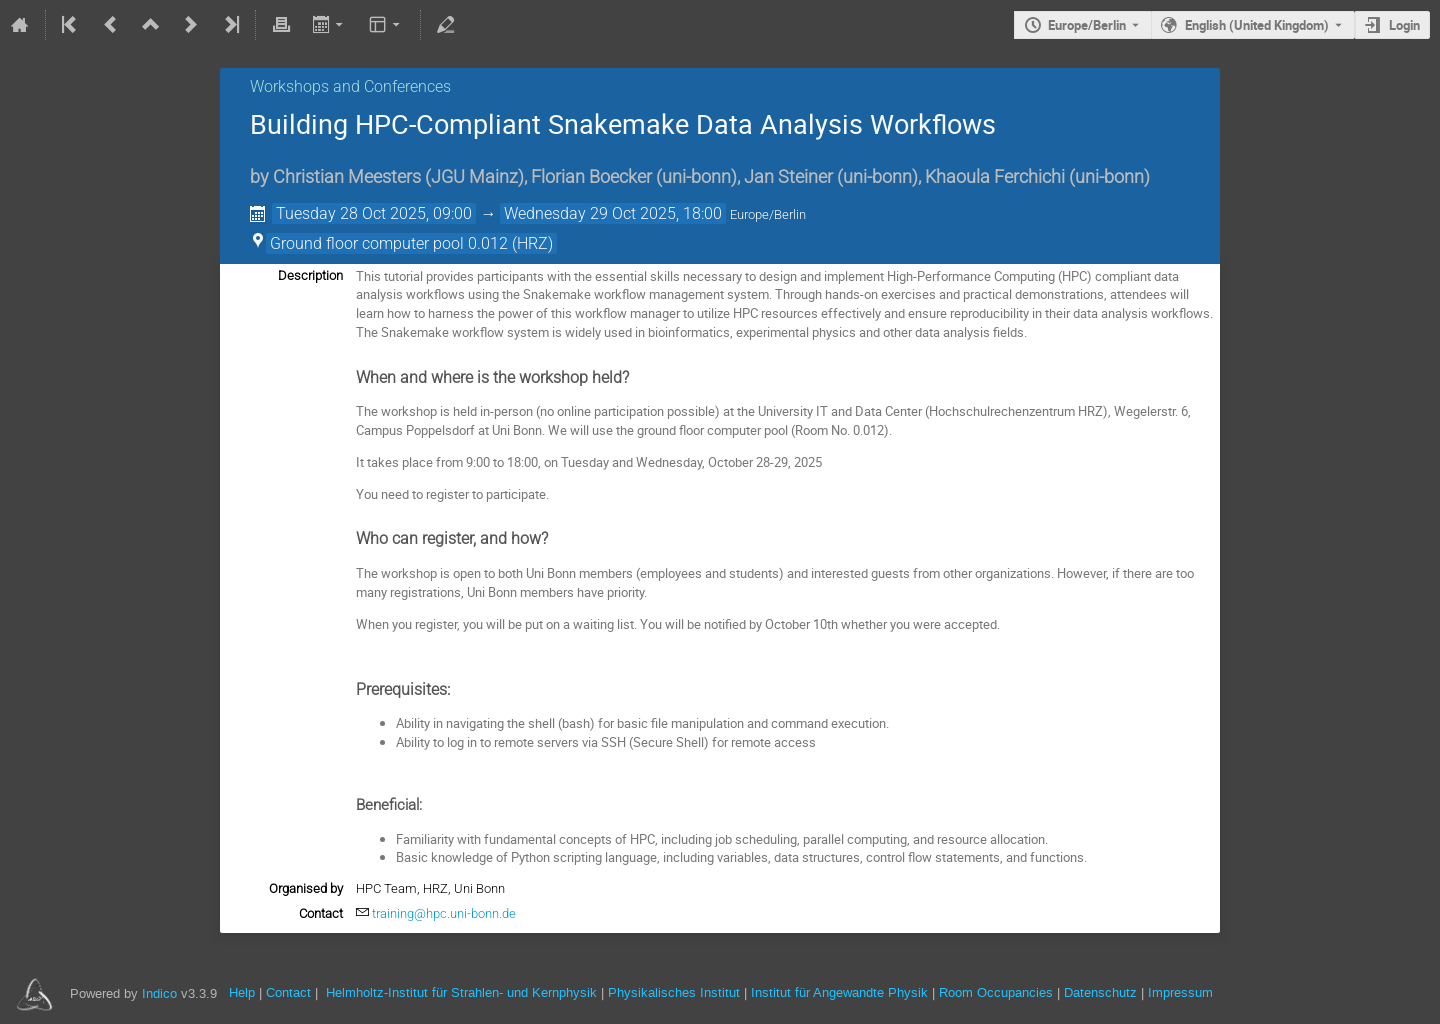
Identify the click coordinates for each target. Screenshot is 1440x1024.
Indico (159, 993)
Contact (288, 992)
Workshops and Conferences (350, 86)
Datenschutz (1100, 992)
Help (242, 992)
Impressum (1180, 992)
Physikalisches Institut (674, 992)
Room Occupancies (996, 992)
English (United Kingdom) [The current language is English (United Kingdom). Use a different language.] (1257, 25)
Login (1404, 25)
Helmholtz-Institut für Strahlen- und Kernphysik (461, 992)
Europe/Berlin (1087, 25)
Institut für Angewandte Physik (839, 992)
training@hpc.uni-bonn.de (444, 913)
